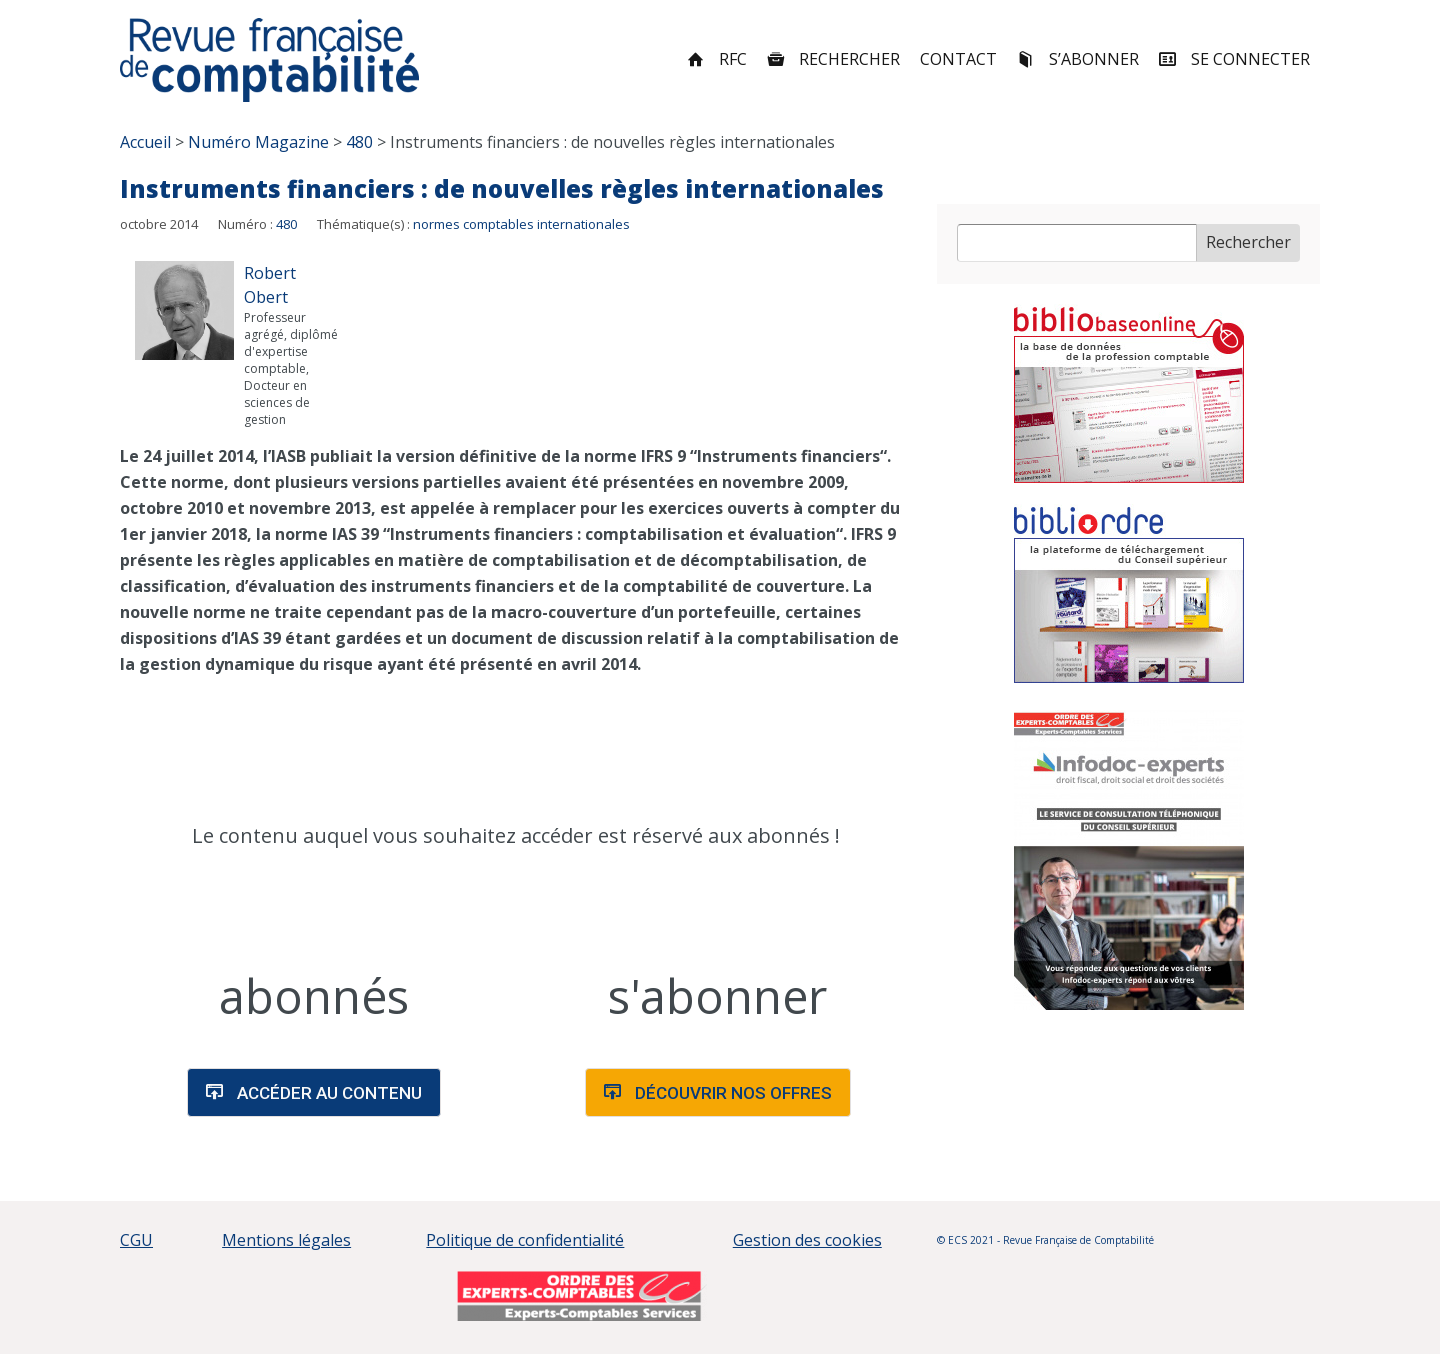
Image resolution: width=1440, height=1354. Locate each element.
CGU (136, 1240)
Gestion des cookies (807, 1240)
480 (286, 224)
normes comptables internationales (521, 224)
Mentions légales (286, 1240)
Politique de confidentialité (525, 1240)
